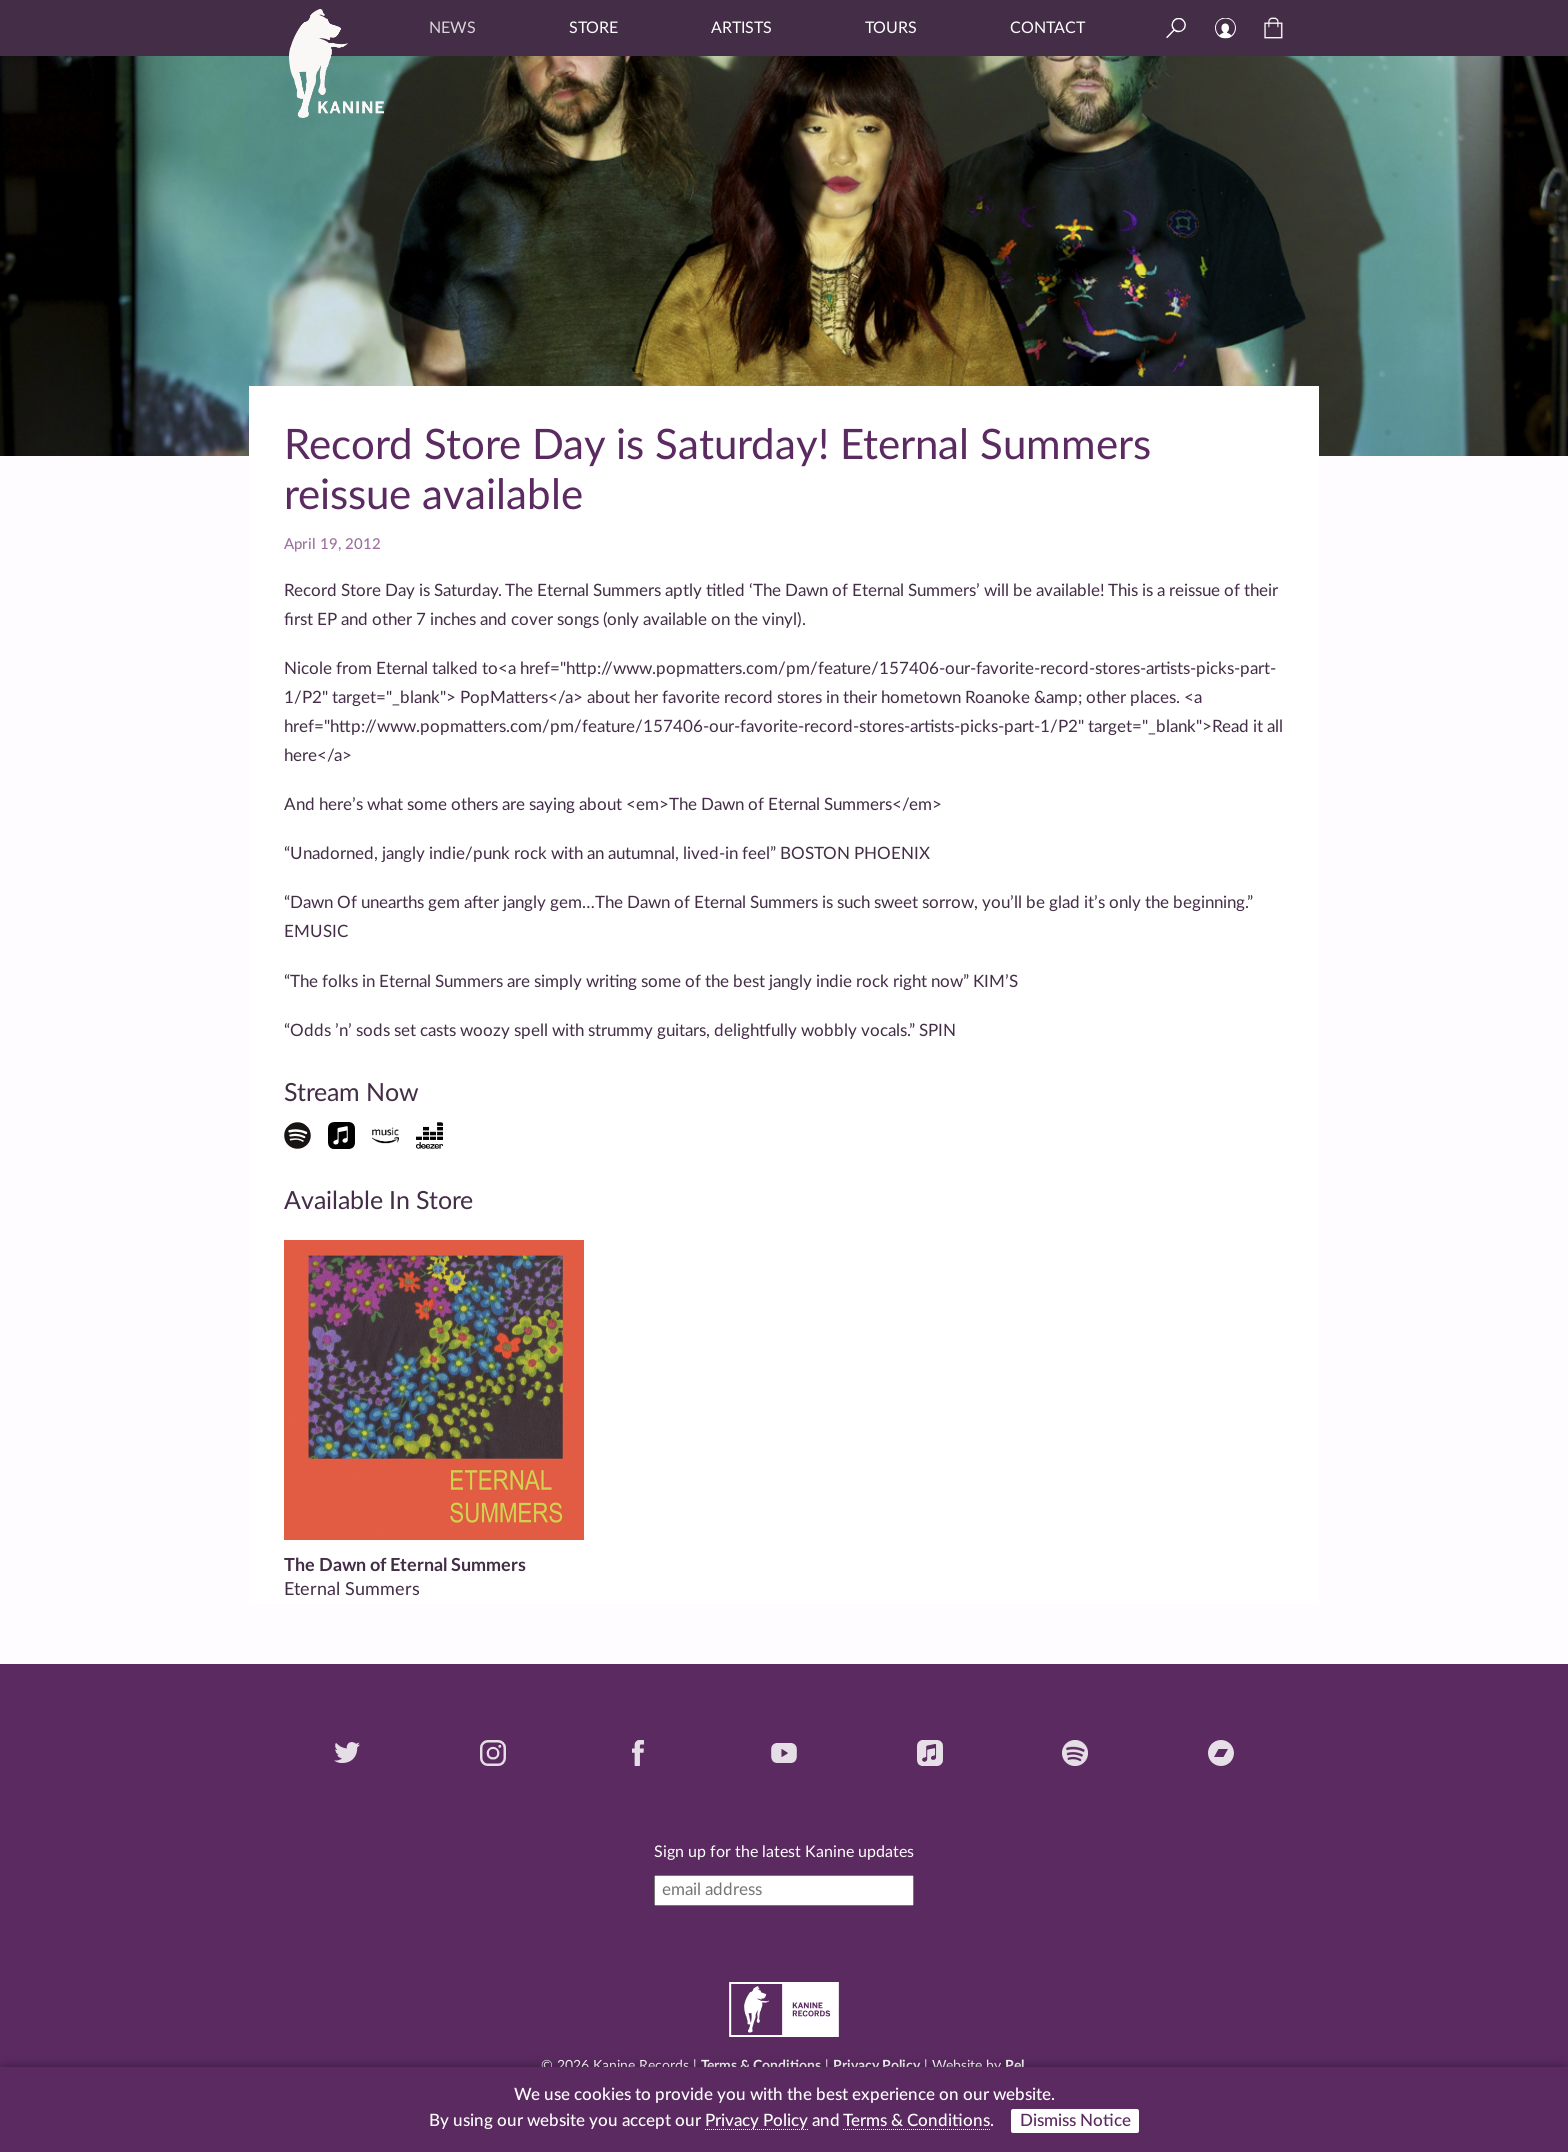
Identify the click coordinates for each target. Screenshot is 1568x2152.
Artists (741, 28)
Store (593, 28)
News (452, 28)
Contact (1047, 28)
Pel (1014, 2066)
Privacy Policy (876, 2066)
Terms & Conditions (761, 2066)
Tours (891, 28)
